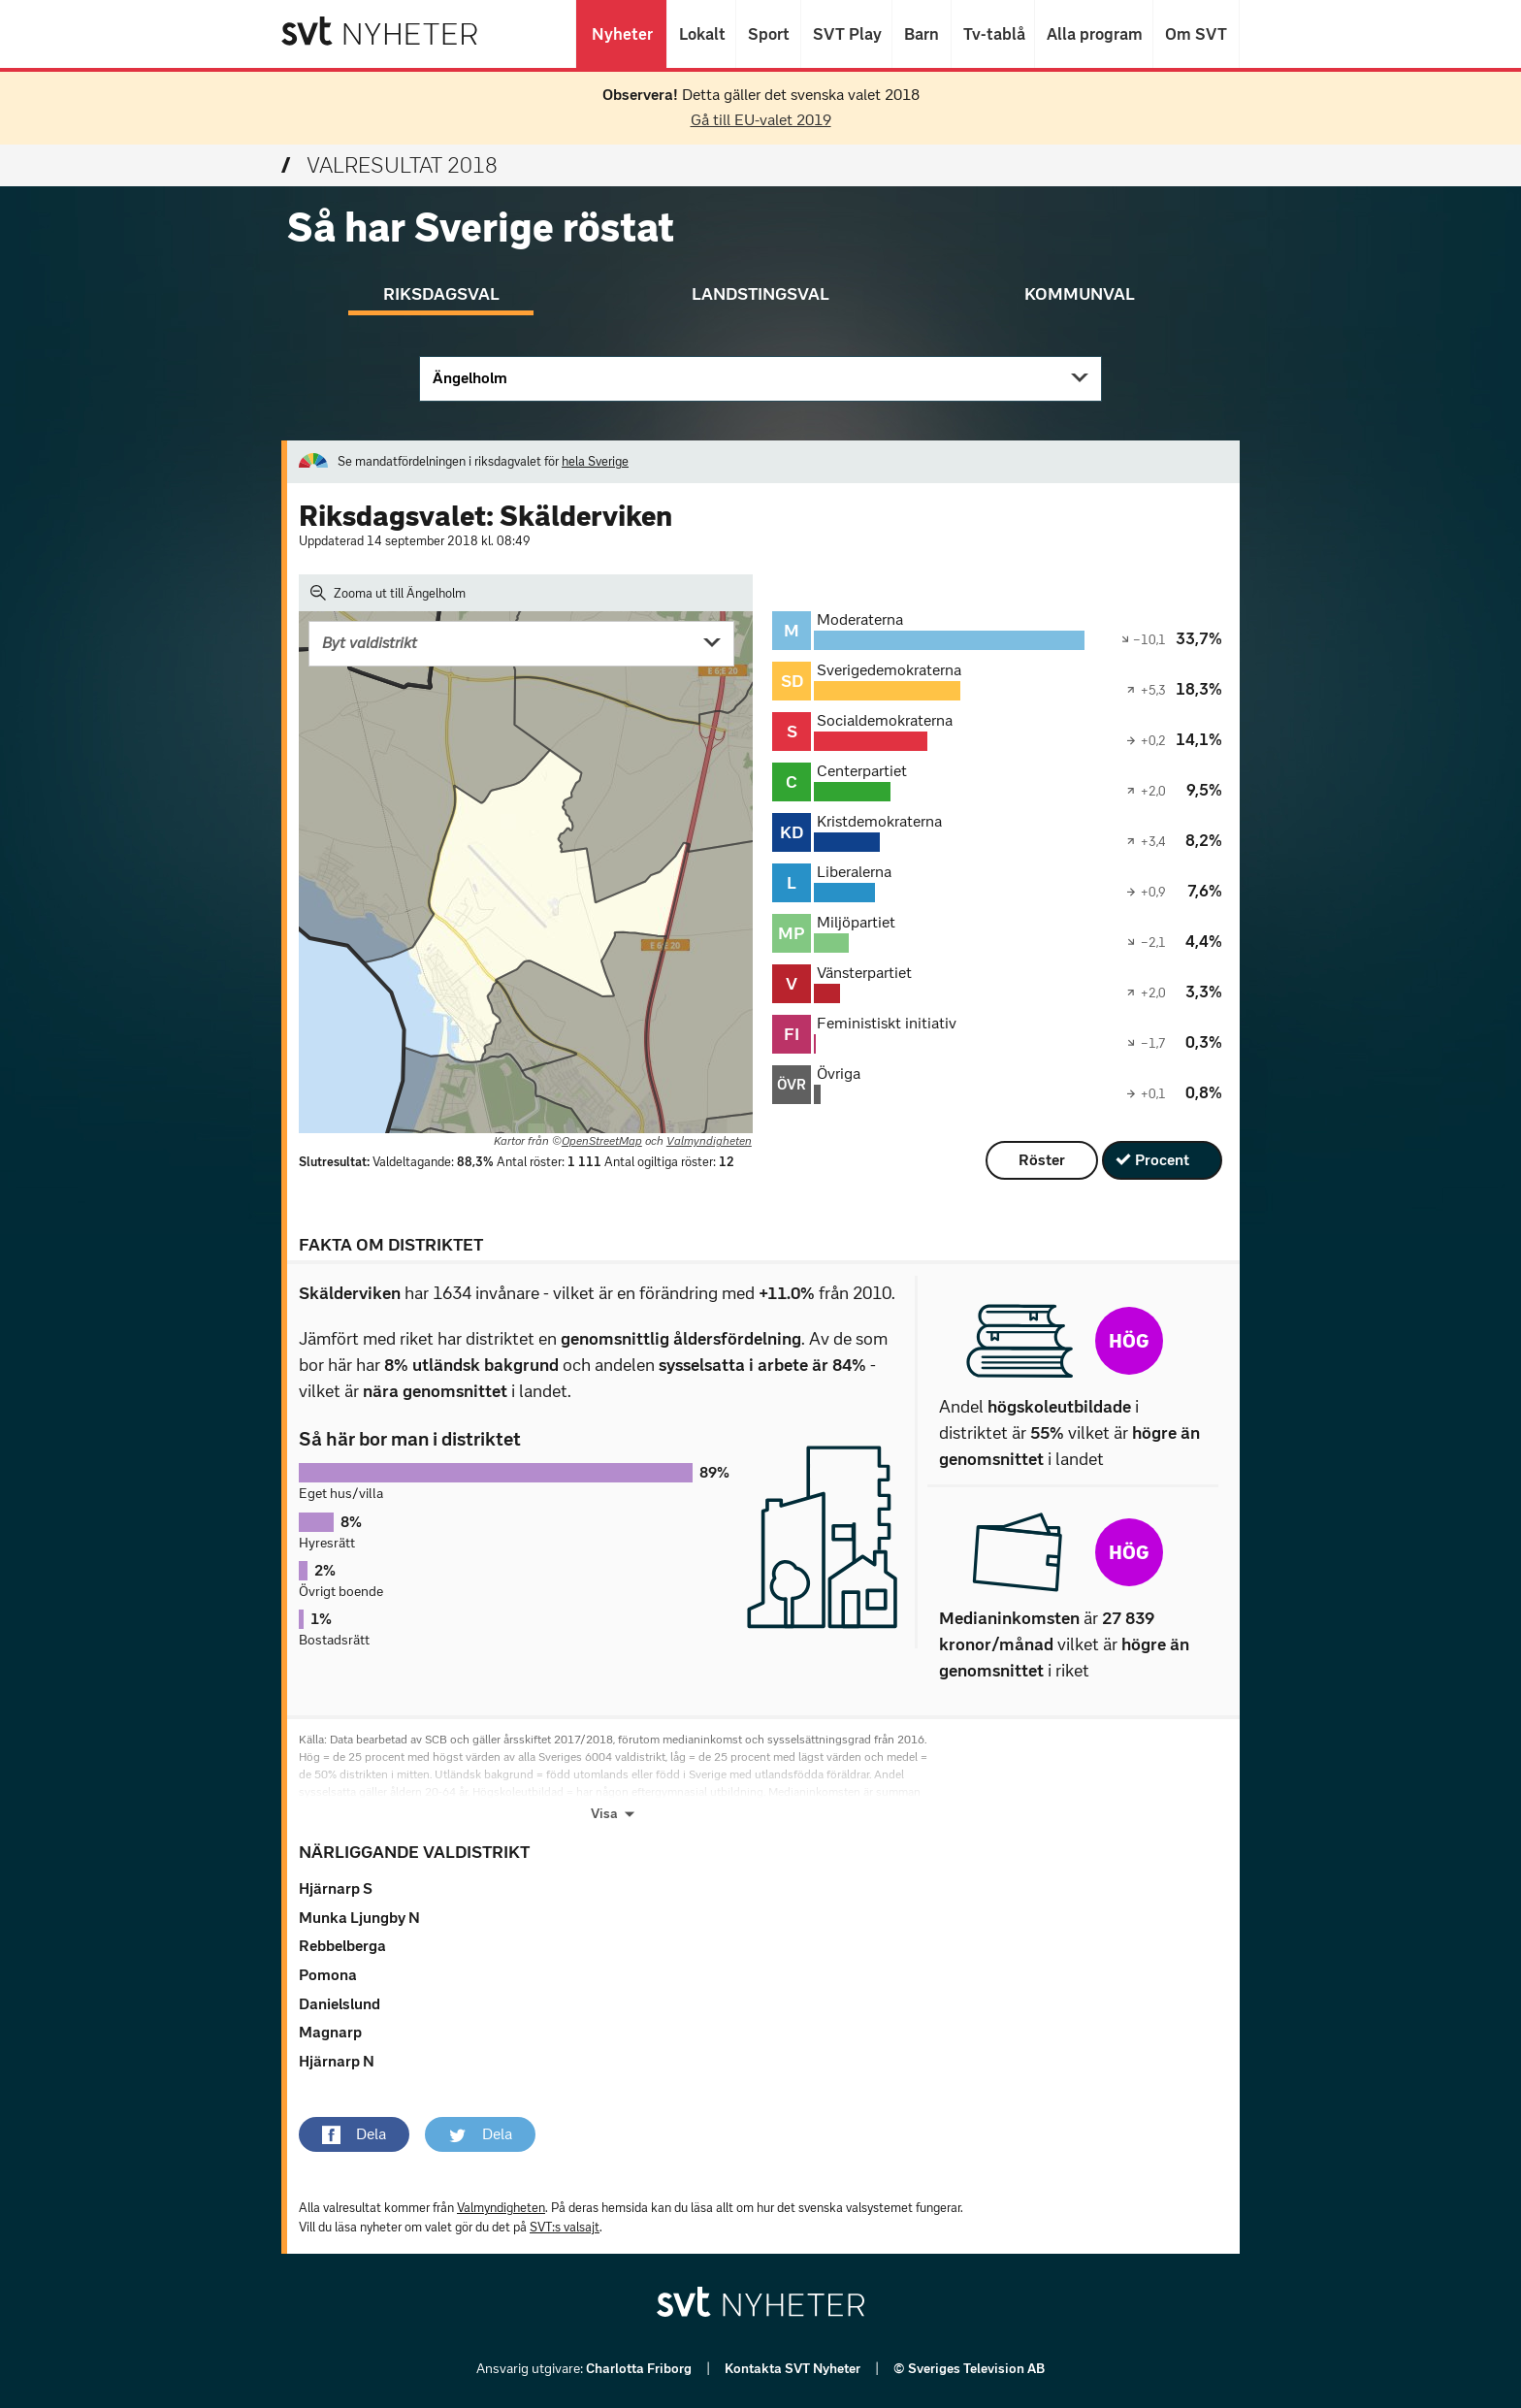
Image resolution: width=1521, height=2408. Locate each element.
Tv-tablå (992, 34)
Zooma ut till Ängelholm (388, 592)
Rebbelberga (342, 1945)
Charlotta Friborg (640, 2368)
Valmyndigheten (709, 1141)
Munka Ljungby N (359, 1917)
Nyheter (621, 34)
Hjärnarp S (335, 1888)
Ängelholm (470, 378)
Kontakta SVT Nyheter (794, 2368)
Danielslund (339, 2004)
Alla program (1094, 34)
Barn (921, 34)
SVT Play (846, 34)
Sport (768, 34)
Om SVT (1196, 34)
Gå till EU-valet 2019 (761, 120)
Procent (1162, 1160)
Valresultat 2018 (389, 165)
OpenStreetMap (602, 1141)
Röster (1042, 1160)
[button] (354, 2134)
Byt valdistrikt (369, 643)
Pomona (328, 1975)
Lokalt (701, 34)
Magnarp (330, 2032)
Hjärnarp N (336, 2061)
